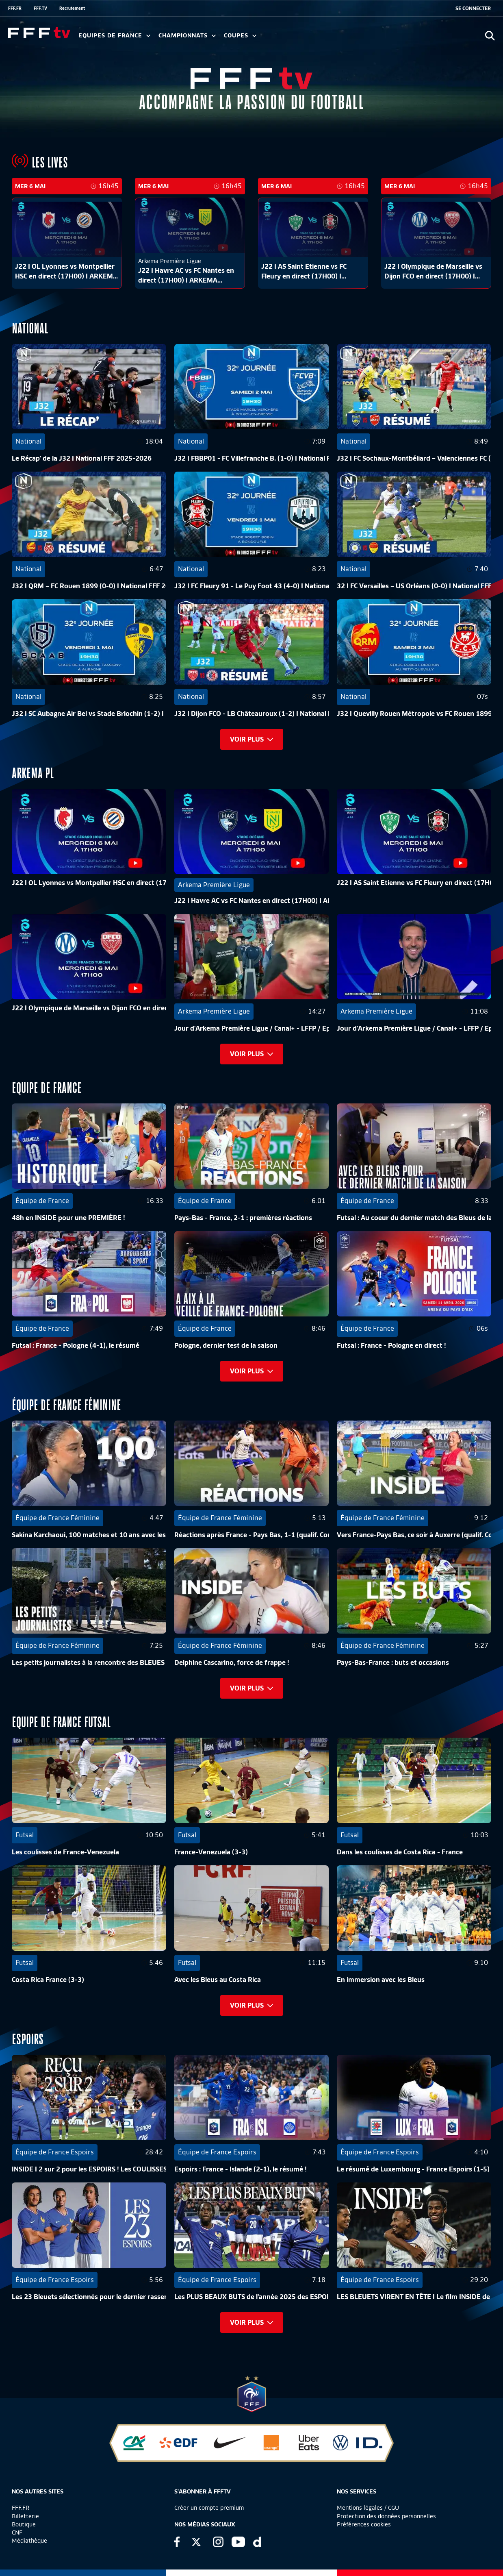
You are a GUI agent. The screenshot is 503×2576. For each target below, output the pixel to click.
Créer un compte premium (209, 2507)
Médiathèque (29, 2540)
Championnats (187, 36)
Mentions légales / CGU (368, 2507)
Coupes (240, 36)
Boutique (24, 2524)
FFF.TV (40, 8)
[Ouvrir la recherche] (490, 35)
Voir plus (251, 739)
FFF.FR (15, 8)
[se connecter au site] (473, 8)
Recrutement (72, 8)
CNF (17, 2532)
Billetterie (25, 2516)
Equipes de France (114, 36)
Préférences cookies (364, 2524)
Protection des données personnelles (386, 2516)
